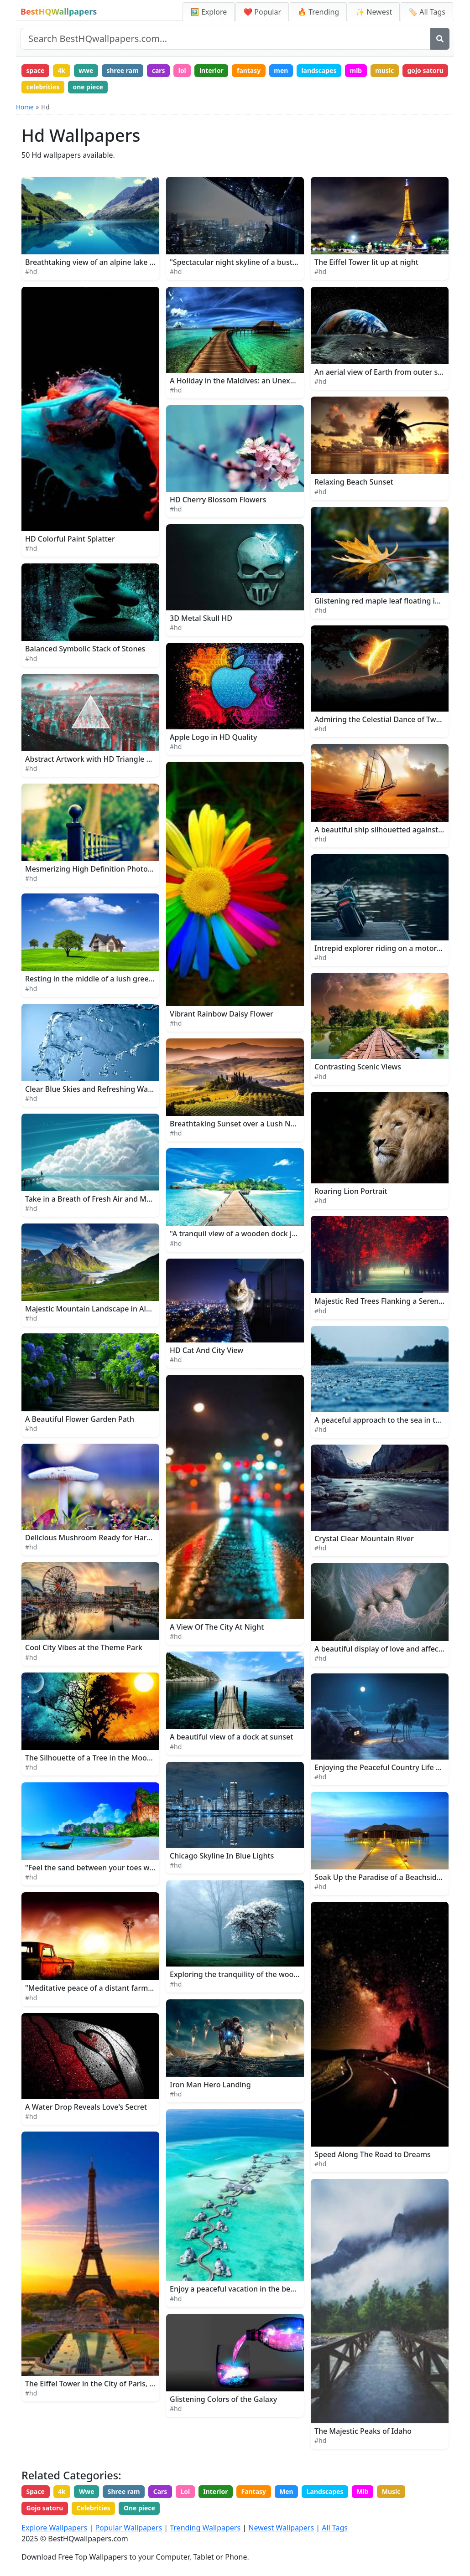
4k (62, 70)
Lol (187, 2492)
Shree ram (125, 2492)
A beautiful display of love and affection (383, 1649)
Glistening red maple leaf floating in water (387, 601)
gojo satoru (44, 87)
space (35, 70)
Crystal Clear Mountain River (364, 1539)
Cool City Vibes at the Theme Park (83, 1648)
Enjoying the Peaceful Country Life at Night (389, 1768)
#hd (31, 272)
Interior (217, 2492)
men (284, 70)
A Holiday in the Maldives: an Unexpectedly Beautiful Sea (269, 381)
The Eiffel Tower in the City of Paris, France (98, 2384)
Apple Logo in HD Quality (213, 737)
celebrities (93, 87)
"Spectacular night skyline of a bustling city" (246, 263)
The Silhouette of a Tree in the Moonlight (96, 1758)
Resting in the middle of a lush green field (97, 979)
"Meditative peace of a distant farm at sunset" (105, 1988)
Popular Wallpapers (128, 2528)
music (387, 70)
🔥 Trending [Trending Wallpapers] (318, 12)
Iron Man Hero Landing (210, 2085)
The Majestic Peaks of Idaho (363, 2431)
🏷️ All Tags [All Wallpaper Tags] (426, 12)
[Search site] (226, 39)
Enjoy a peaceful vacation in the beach (236, 2289)
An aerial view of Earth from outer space (384, 372)
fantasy (251, 70)
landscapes (321, 70)
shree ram (123, 70)
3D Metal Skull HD (201, 619)
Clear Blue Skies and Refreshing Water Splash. (105, 1089)
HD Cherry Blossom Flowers (218, 500)
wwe (86, 70)
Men (289, 2492)
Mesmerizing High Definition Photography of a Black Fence (127, 869)
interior (213, 70)
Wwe (87, 2492)
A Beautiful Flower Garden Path (79, 1419)
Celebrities (94, 2508)
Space (35, 2492)
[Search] (439, 39)
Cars (161, 2492)
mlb (359, 70)
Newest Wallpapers (281, 2528)
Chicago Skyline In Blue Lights (222, 1856)
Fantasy (255, 2492)
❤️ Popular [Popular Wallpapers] (262, 12)
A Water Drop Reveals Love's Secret (86, 2107)
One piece (140, 2508)
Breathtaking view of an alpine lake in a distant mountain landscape (143, 263)
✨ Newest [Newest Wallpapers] (373, 12)
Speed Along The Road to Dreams (372, 2154)
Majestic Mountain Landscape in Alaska (93, 1309)
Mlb (365, 2492)
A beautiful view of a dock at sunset (231, 1737)
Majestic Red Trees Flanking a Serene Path (387, 1301)
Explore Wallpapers (54, 2528)
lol (184, 70)
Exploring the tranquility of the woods (236, 1975)
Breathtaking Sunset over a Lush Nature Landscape (259, 1124)
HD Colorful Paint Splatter (70, 539)
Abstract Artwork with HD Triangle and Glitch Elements (120, 759)
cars (160, 70)
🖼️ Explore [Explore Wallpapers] (208, 12)
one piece (138, 87)
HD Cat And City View (206, 1351)
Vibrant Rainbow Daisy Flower (221, 1014)
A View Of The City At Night (217, 1627)
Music (394, 2492)
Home (25, 107)
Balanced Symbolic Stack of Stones (85, 649)
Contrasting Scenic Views (357, 1067)
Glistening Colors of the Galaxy (223, 2399)
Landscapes (327, 2492)
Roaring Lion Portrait (350, 1192)
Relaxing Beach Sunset (353, 482)
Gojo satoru (44, 2508)
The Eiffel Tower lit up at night (366, 263)
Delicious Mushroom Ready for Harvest (93, 1538)
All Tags (335, 2528)
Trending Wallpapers (205, 2528)
